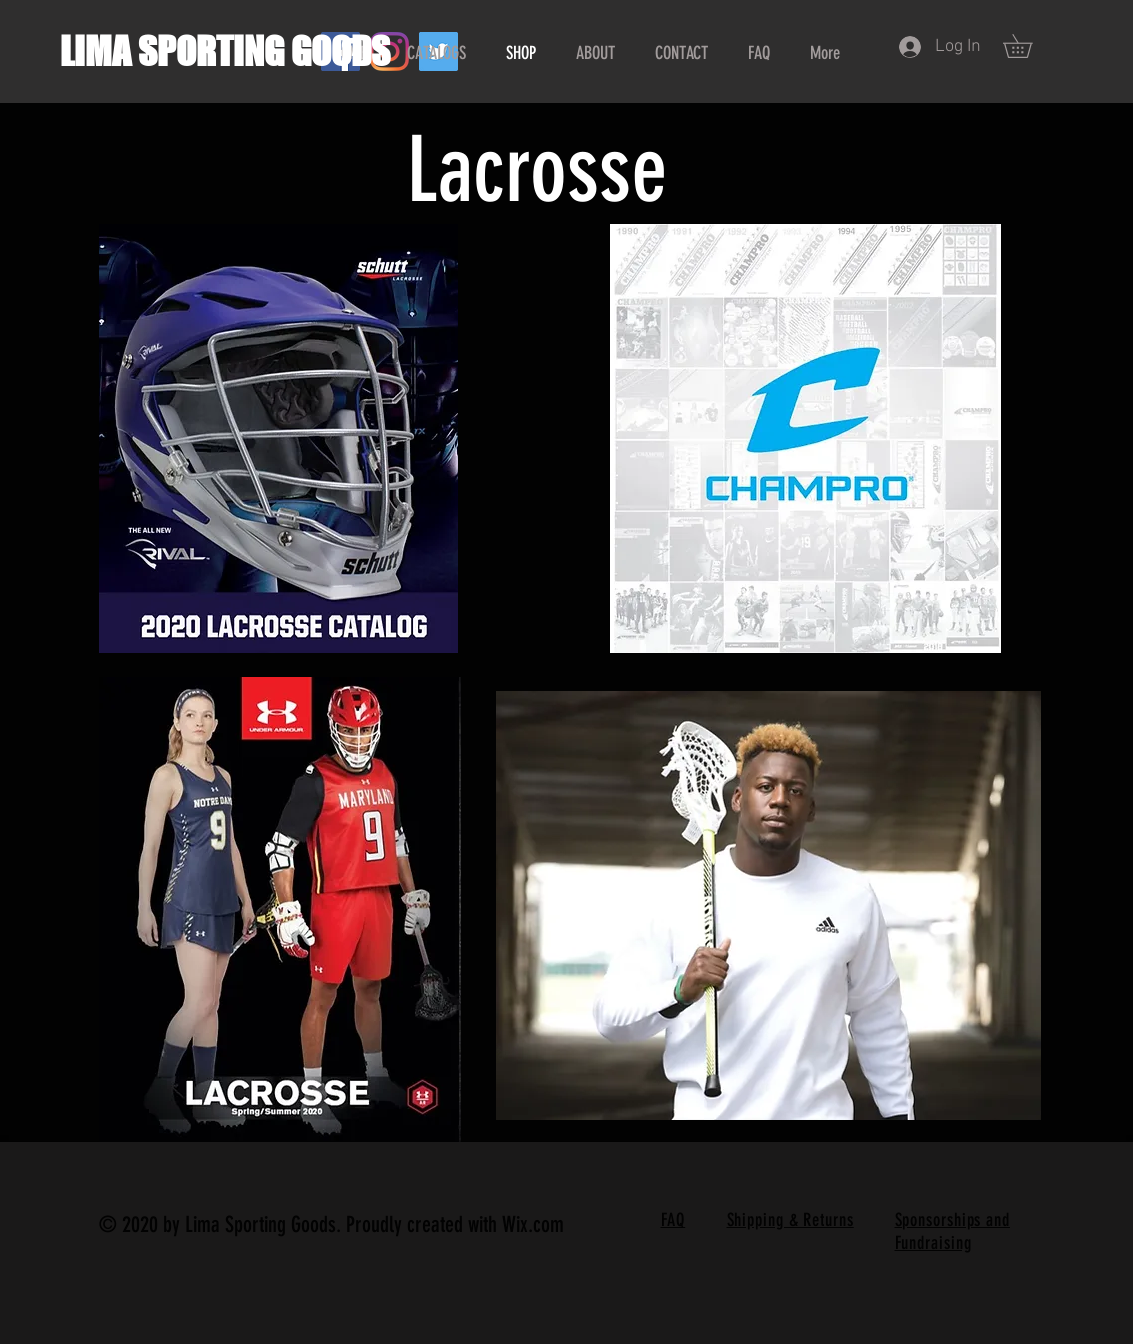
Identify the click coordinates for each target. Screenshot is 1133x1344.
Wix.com (533, 1224)
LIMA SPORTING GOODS (225, 51)
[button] (1029, 46)
